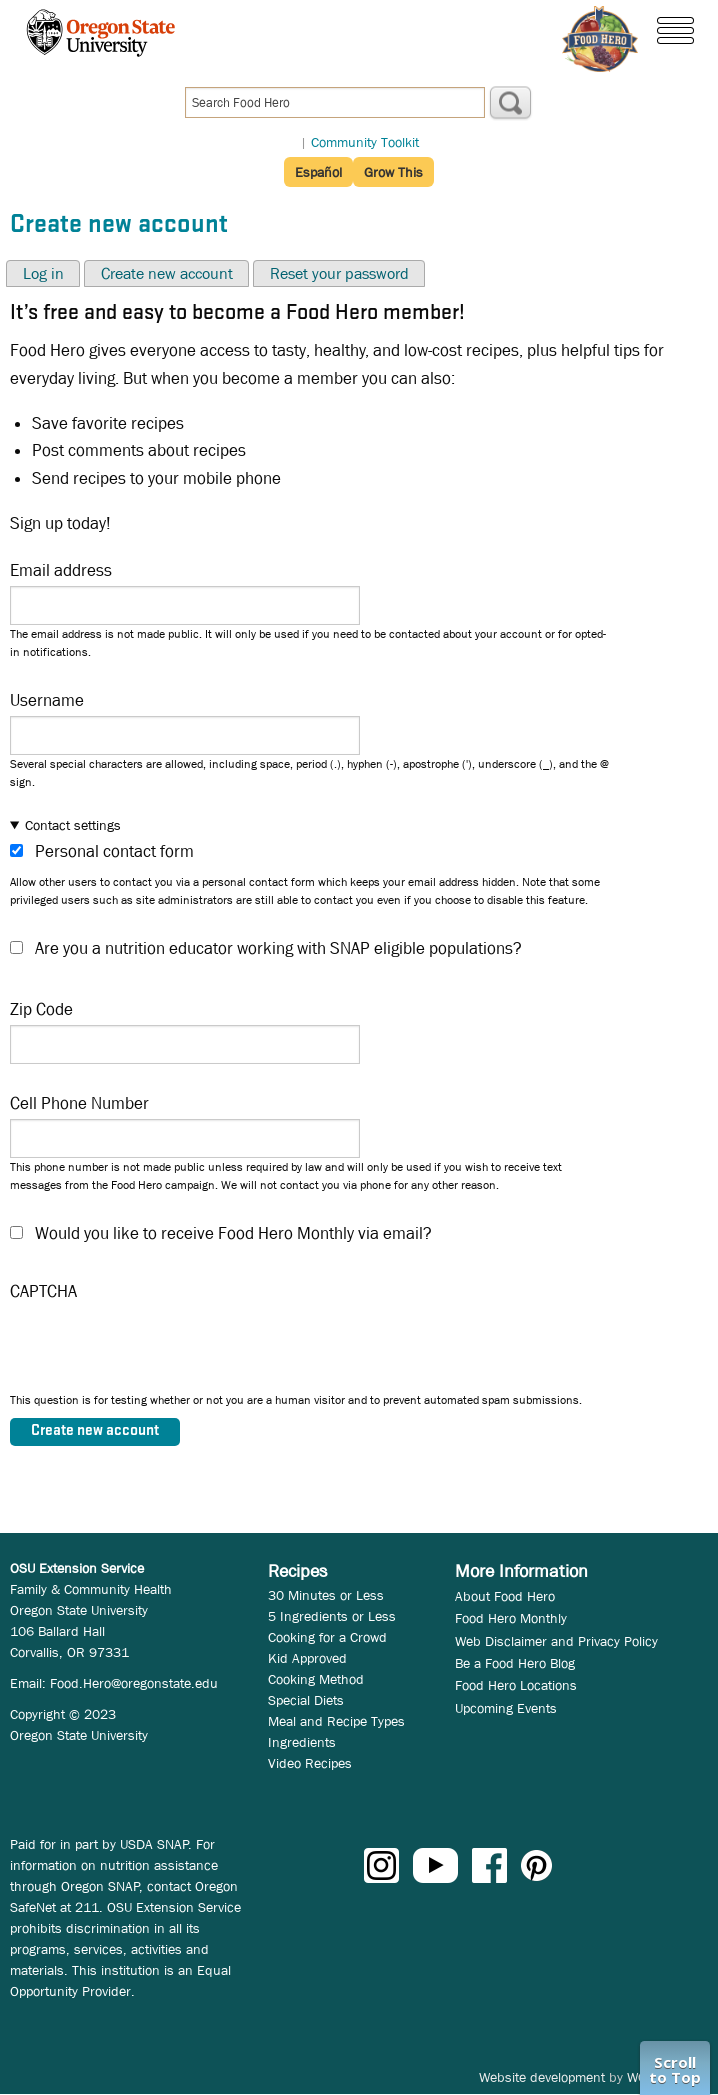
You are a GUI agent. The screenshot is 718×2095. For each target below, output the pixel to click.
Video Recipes (310, 1763)
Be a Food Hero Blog (515, 1663)
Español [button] (318, 172)
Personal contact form (114, 851)
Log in (43, 273)
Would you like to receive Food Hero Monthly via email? (233, 1233)
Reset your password (339, 273)
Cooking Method (316, 1679)
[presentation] (162, 1352)
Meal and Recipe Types (336, 1721)
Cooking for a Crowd (327, 1637)
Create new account (167, 273)
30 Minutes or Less (326, 1595)
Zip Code (41, 1009)
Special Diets (306, 1700)
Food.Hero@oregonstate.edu (134, 1683)
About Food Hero (505, 1596)
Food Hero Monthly (511, 1618)
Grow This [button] (393, 172)
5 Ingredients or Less (332, 1616)
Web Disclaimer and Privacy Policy (556, 1641)
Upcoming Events (506, 1708)
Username (47, 700)
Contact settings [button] (73, 825)
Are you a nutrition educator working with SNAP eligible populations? (278, 948)
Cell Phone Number (79, 1103)
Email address (61, 570)
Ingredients (302, 1742)
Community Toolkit (365, 142)
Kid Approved (307, 1658)
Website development (542, 2077)
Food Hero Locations (516, 1685)
